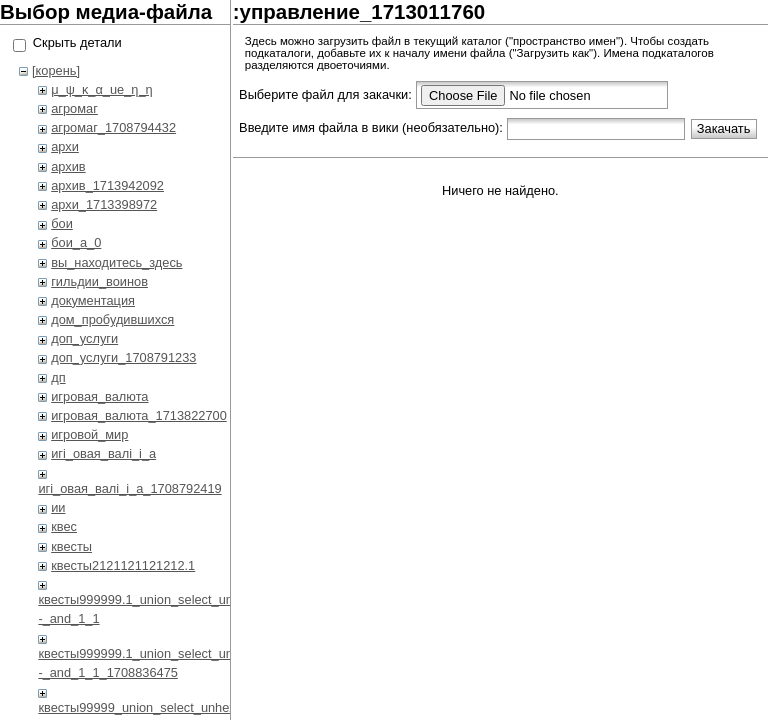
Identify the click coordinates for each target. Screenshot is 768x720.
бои (62, 223)
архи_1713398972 (104, 204)
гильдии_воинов (99, 281)
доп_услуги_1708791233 (123, 357)
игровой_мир (89, 434)
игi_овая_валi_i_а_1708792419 (129, 488)
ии (58, 507)
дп (58, 377)
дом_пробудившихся (112, 319)
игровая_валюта (99, 396)
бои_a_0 (76, 242)
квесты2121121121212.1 (123, 565)
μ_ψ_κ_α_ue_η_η (101, 89)
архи (65, 146)
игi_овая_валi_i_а (103, 453)
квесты (71, 546)
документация (93, 300)
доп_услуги (84, 338)
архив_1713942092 (107, 185)
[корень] (56, 70)
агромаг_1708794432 (113, 127)
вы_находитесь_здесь (116, 262)
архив (68, 166)
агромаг (74, 108)
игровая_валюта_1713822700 (139, 415)
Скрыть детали (77, 42)
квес (64, 526)
